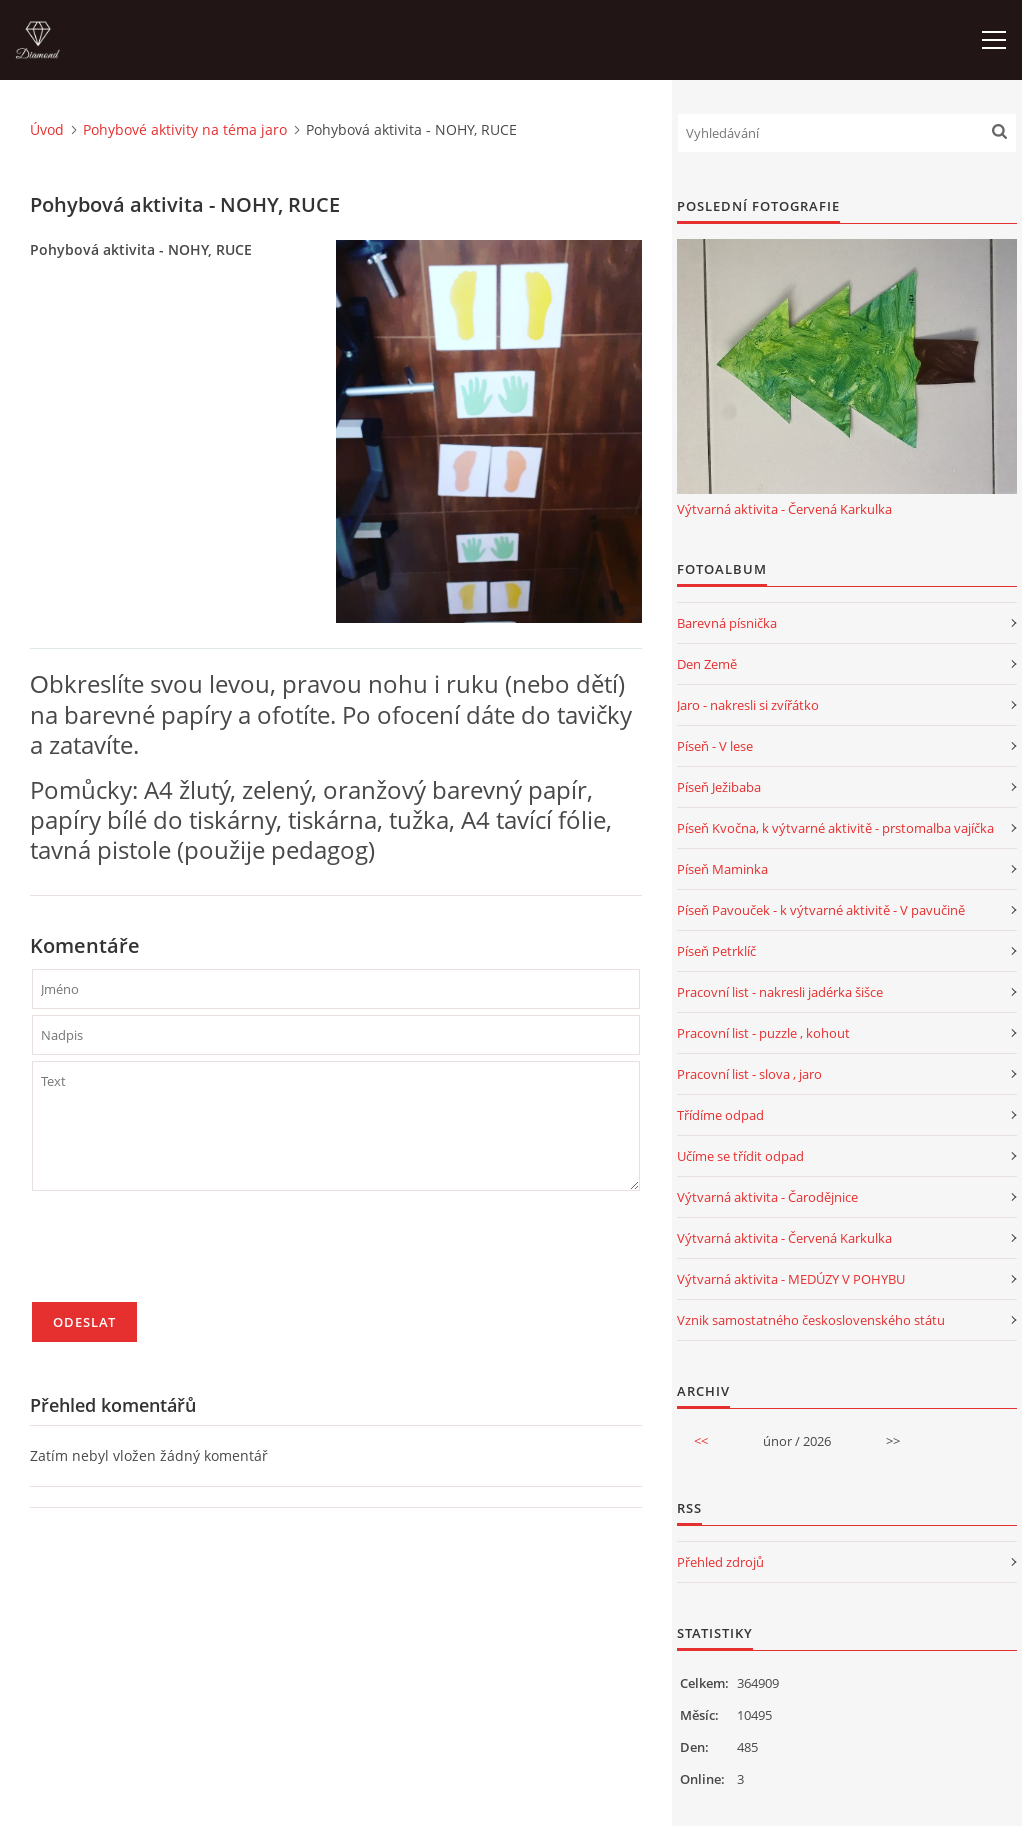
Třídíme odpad (720, 1115)
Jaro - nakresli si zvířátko (748, 705)
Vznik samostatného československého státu (811, 1320)
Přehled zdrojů (720, 1562)
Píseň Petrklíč (716, 951)
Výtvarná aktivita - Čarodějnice (767, 1197)
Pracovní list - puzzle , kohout (763, 1033)
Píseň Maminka (722, 869)
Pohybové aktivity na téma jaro (185, 129)
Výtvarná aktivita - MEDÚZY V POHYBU (791, 1279)
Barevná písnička (727, 623)
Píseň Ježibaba (719, 787)
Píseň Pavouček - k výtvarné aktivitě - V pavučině (821, 910)
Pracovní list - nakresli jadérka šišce (780, 992)
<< (701, 1441)
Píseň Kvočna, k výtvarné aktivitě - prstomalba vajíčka (835, 828)
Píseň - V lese (715, 746)
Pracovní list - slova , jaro (749, 1074)
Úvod (47, 129)
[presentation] (184, 1255)
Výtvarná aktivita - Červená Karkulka (784, 509)
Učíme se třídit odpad (740, 1156)
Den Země (707, 664)
